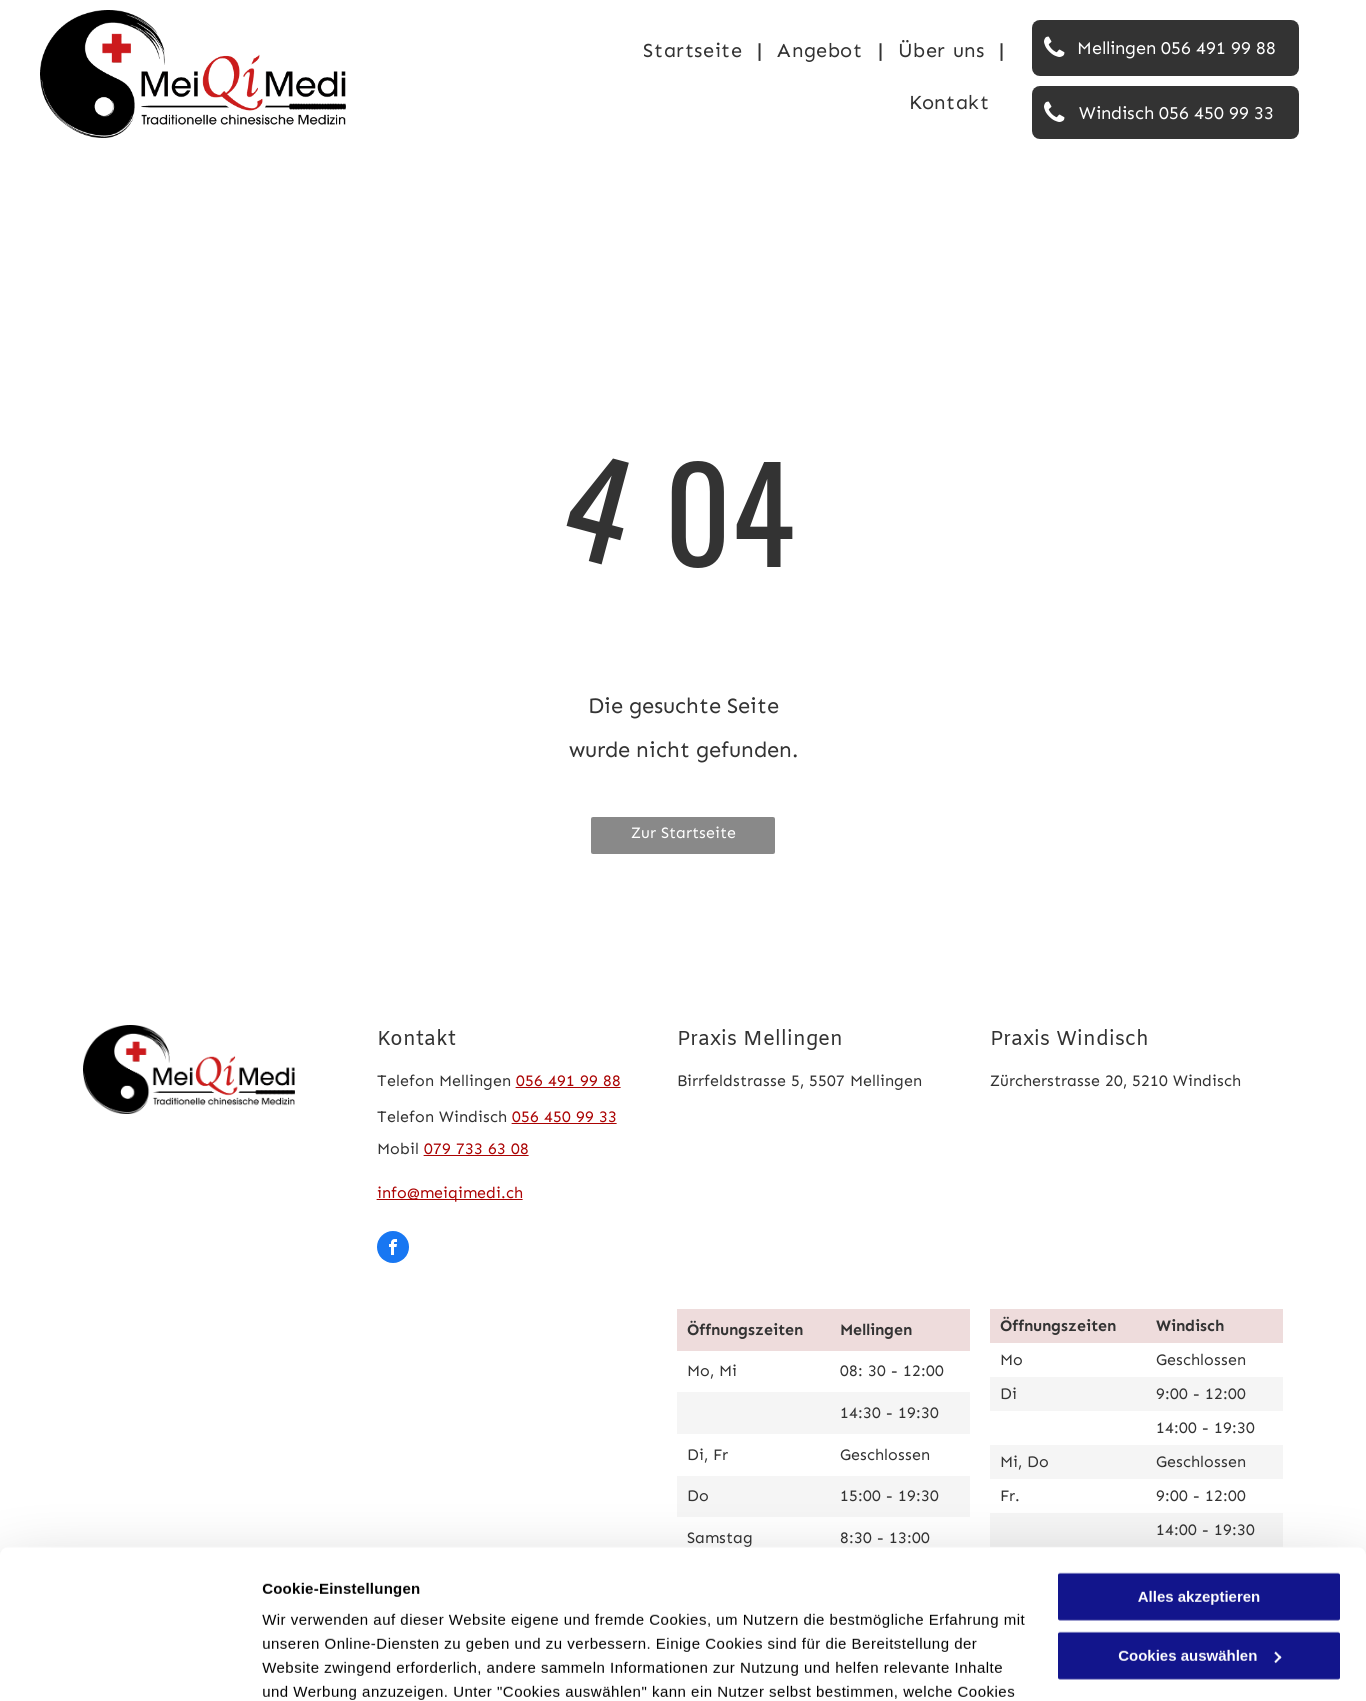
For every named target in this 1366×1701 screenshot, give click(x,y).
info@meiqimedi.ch (450, 1192)
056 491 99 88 (568, 1080)
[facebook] (393, 1249)
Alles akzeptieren (1199, 1463)
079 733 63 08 (476, 1148)
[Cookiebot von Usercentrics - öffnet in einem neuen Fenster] (129, 1662)
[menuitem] (695, 50)
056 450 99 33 (564, 1116)
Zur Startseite (683, 832)
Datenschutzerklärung (650, 1606)
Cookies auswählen (332, 1661)
